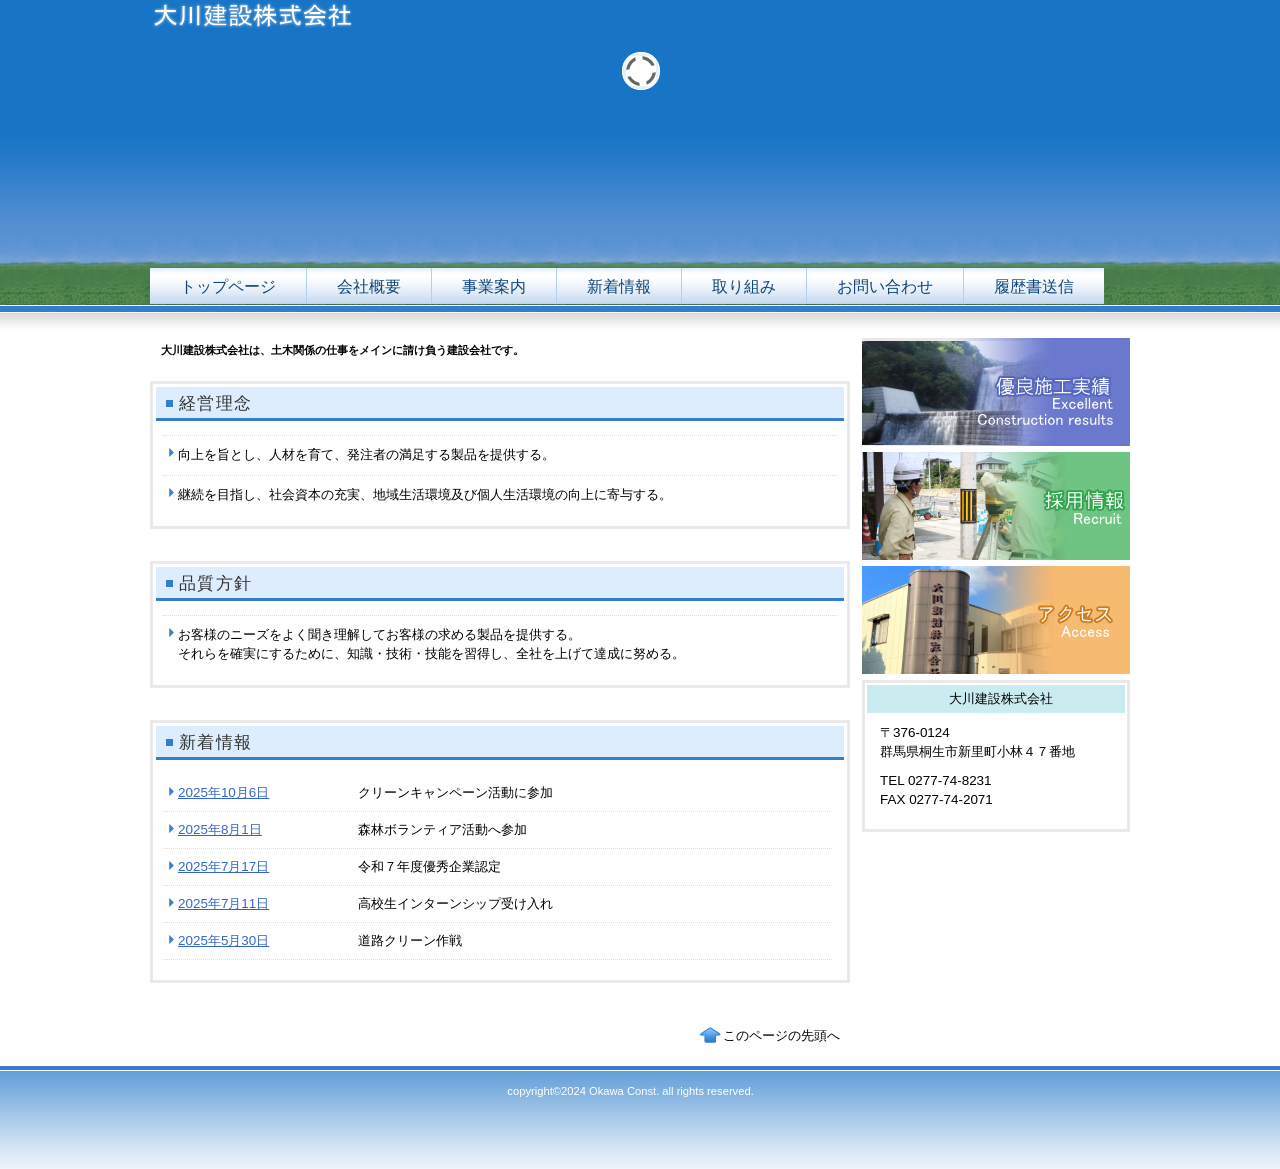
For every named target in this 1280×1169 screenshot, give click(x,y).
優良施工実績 (996, 392)
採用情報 (996, 506)
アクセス (996, 620)
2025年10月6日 (223, 792)
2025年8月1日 (220, 829)
